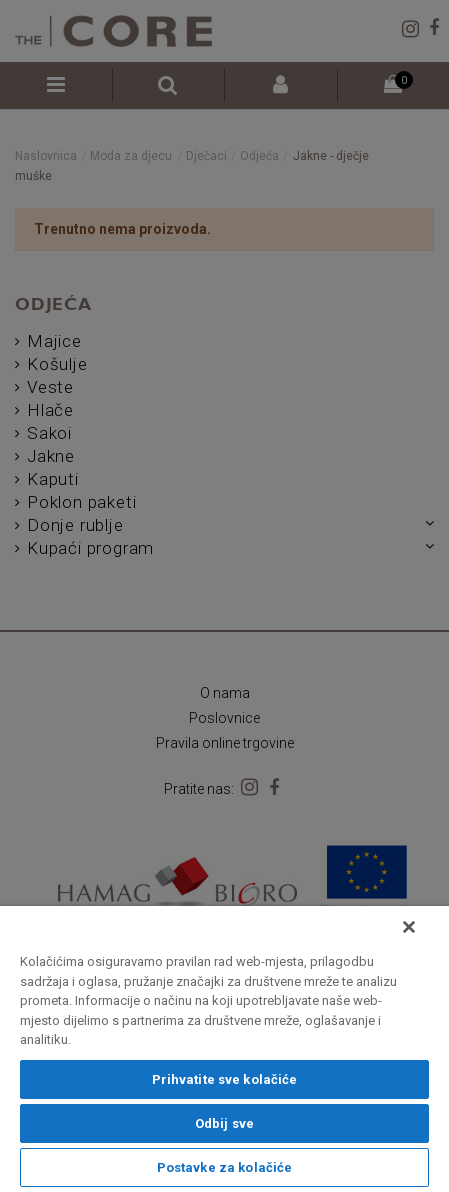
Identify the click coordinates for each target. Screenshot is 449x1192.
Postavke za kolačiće (225, 1167)
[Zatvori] (409, 927)
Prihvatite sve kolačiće (225, 1079)
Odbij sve (224, 1123)
